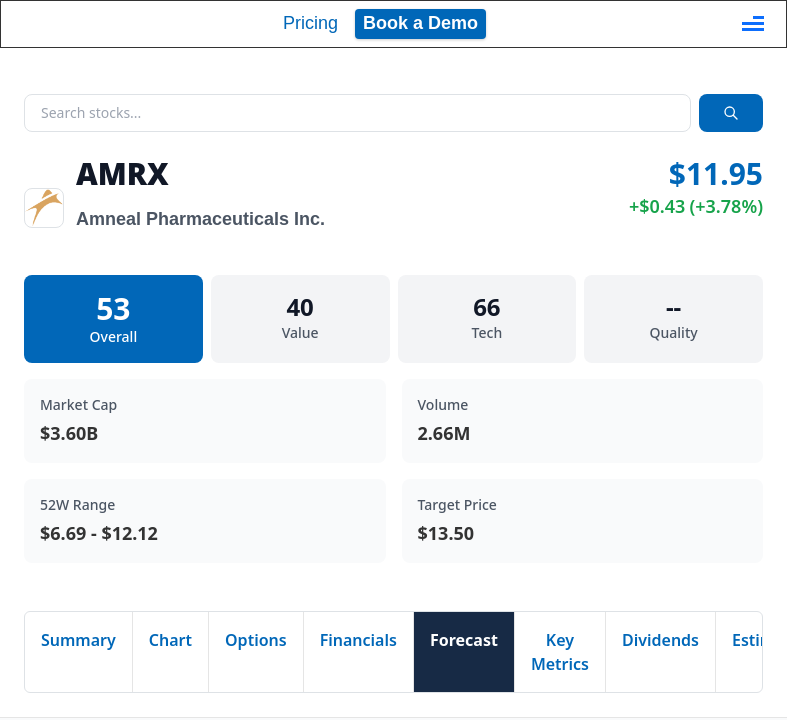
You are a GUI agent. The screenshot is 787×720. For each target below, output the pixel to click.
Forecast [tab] (464, 640)
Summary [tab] (78, 640)
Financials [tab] (358, 640)
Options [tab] (256, 640)
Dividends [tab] (660, 640)
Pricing (310, 23)
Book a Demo (420, 23)
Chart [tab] (170, 640)
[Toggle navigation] (753, 24)
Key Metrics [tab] (560, 652)
